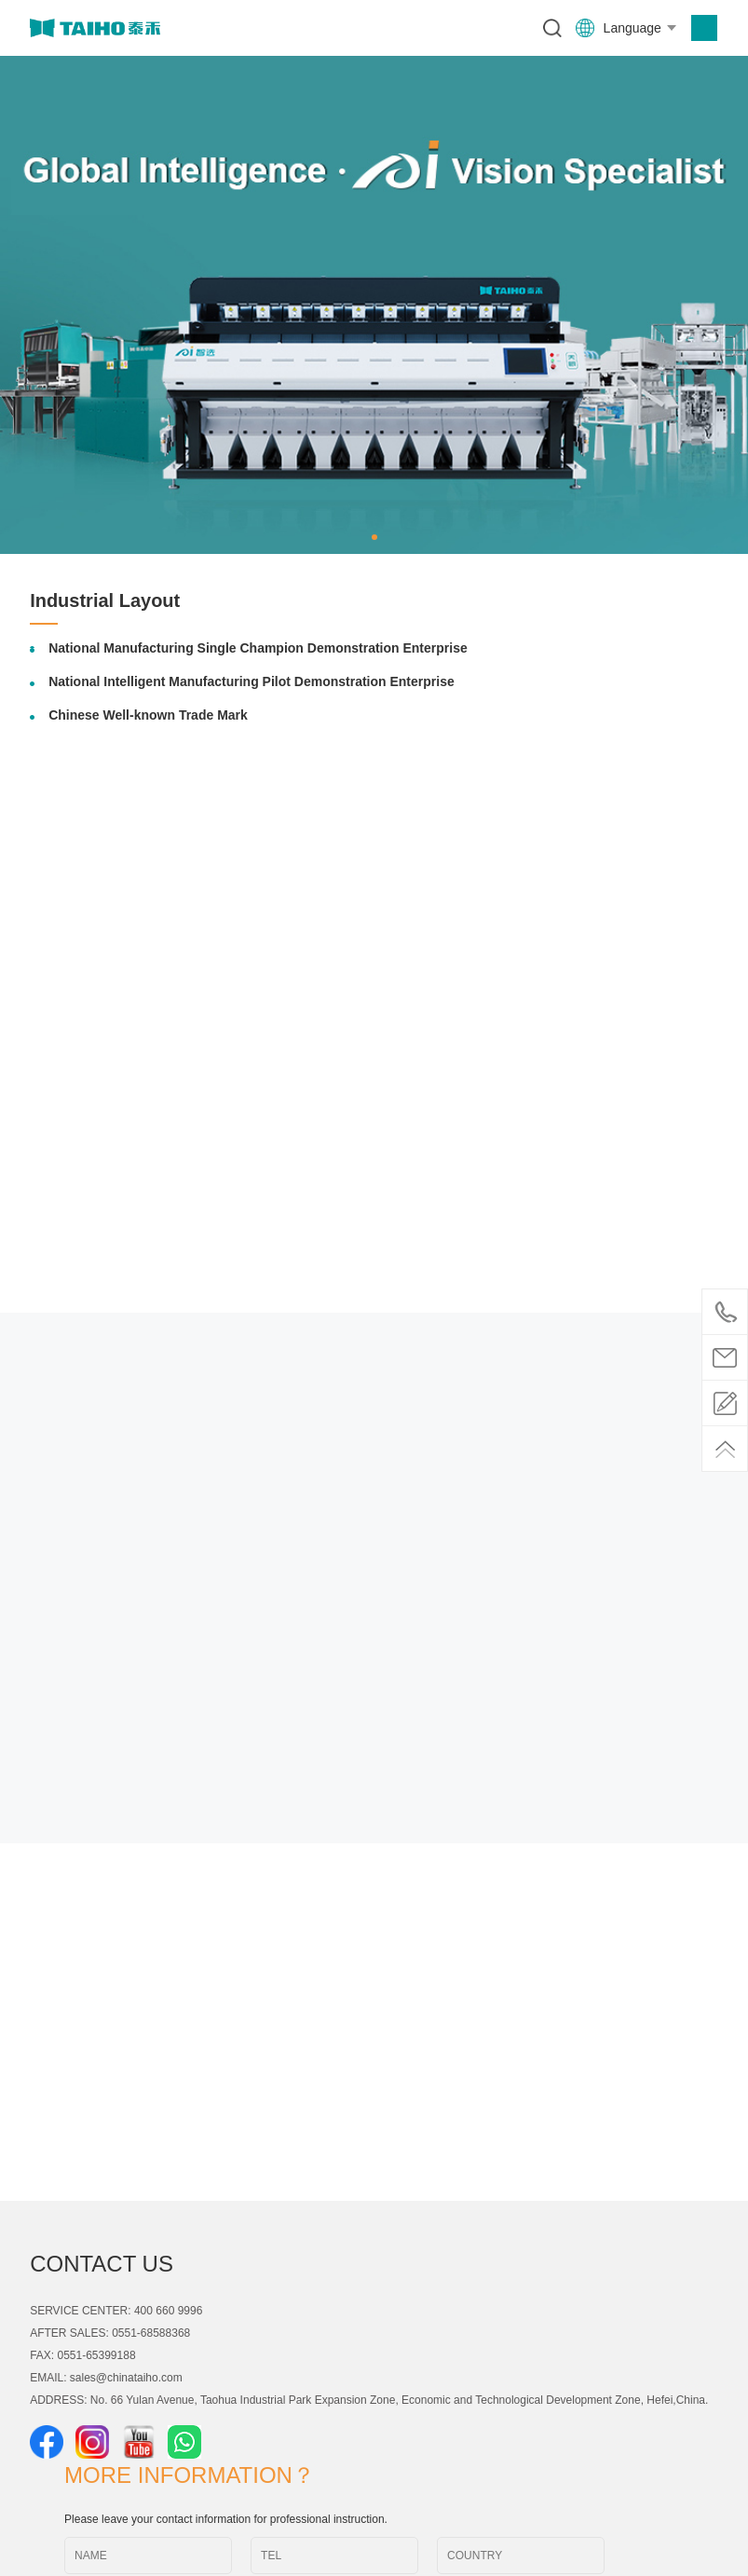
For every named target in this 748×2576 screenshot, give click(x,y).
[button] (374, 537)
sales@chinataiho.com (126, 2377)
